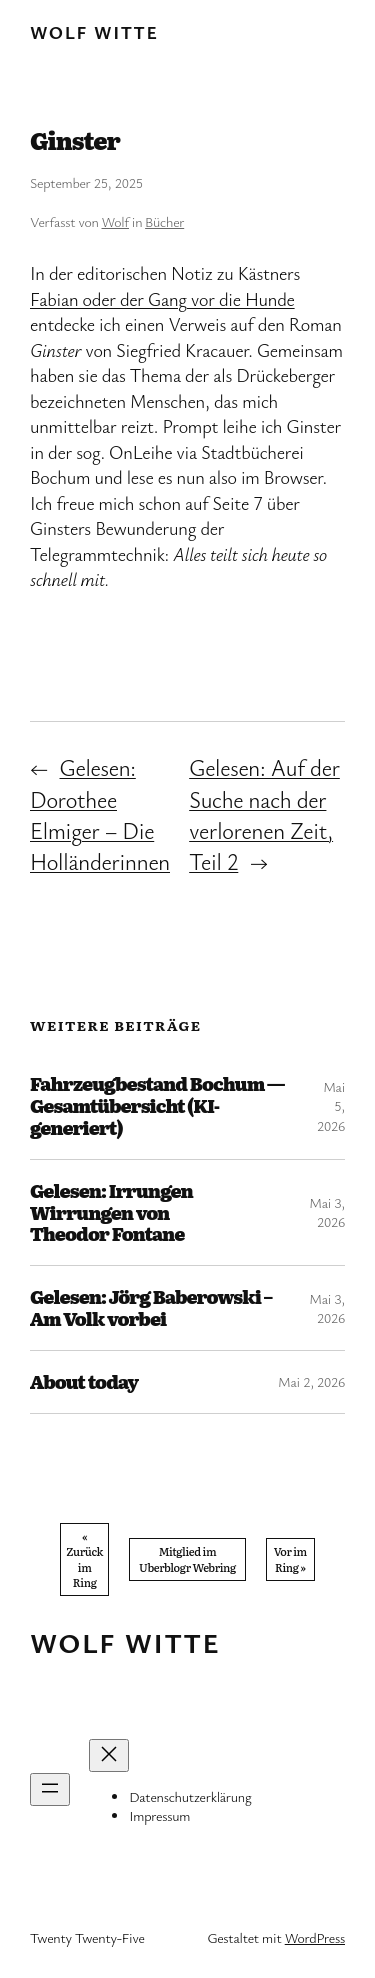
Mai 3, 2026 (327, 1212)
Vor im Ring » (290, 1558)
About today (84, 1382)
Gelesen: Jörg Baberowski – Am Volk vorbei (151, 1308)
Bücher (164, 221)
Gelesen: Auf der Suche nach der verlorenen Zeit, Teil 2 (264, 814)
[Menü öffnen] (50, 1789)
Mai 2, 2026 (311, 1381)
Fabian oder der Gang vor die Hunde (162, 299)
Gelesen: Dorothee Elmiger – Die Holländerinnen (100, 814)
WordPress (315, 1937)
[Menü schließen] (109, 1755)
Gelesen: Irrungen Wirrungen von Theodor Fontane (111, 1213)
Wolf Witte (94, 32)
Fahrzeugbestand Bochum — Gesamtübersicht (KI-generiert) (157, 1106)
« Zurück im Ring (84, 1559)
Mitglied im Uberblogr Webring (187, 1558)
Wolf (115, 221)
